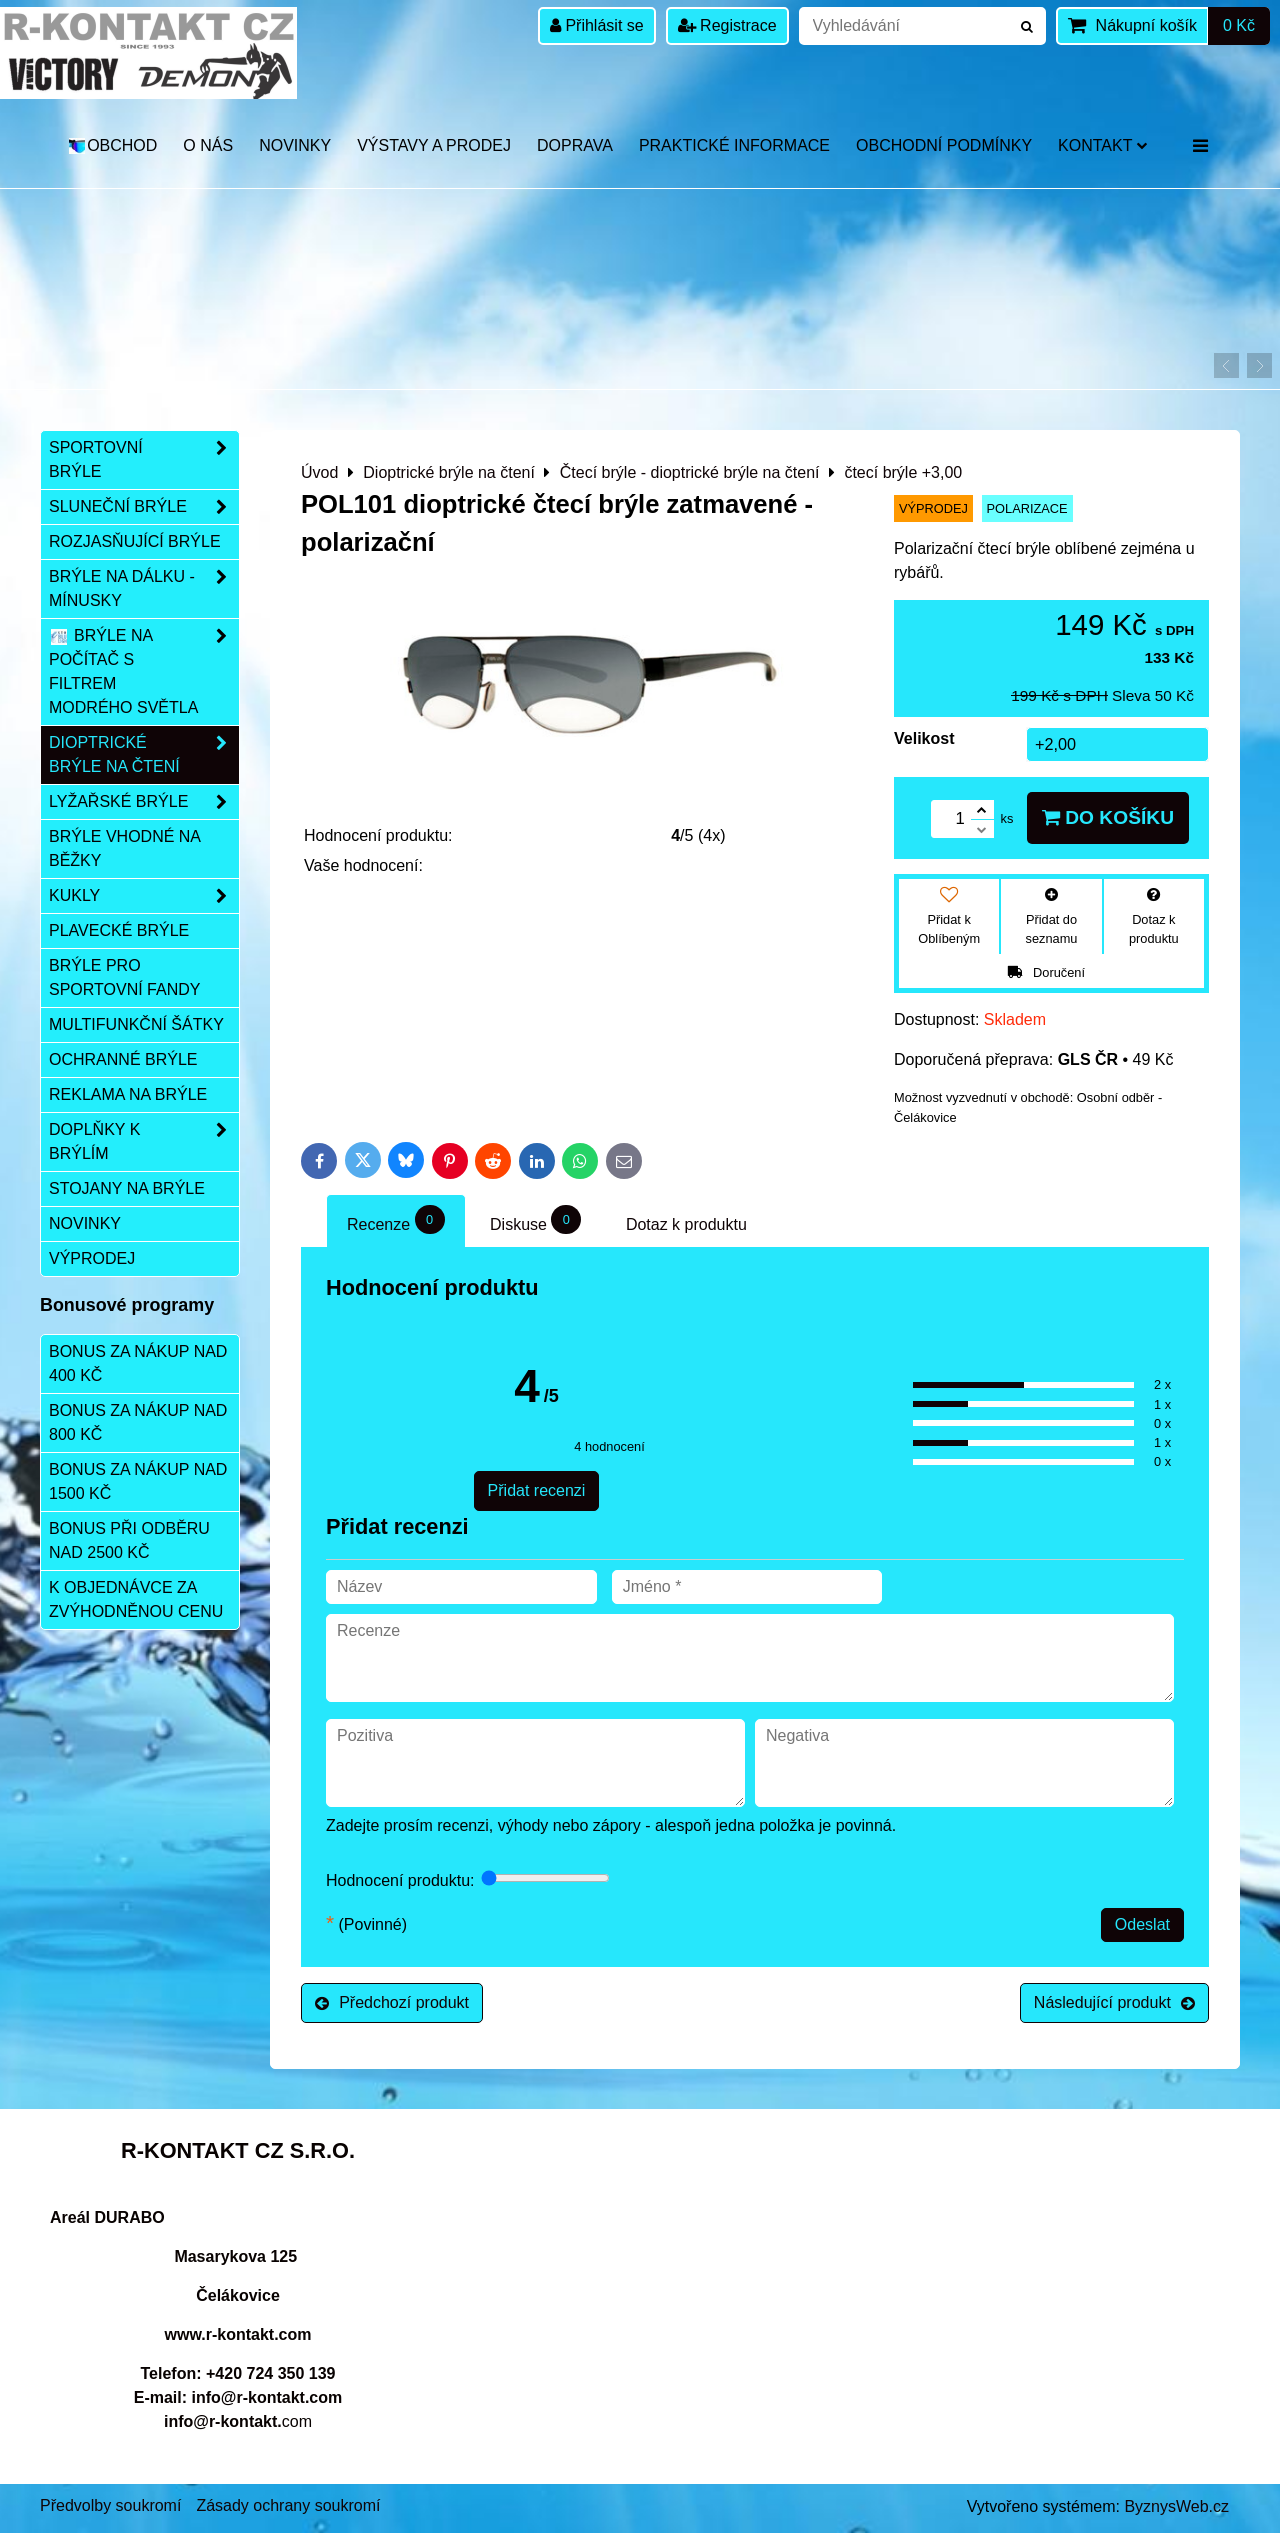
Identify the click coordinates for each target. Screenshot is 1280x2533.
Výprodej (92, 1258)
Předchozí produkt (392, 2002)
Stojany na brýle (127, 1188)
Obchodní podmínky (944, 145)
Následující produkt (1114, 2002)
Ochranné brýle (123, 1059)
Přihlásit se (597, 25)
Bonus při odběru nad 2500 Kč (129, 1540)
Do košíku (1108, 817)
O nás (208, 145)
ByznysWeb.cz (1176, 2506)
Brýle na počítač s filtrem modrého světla (144, 672)
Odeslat (1142, 1924)
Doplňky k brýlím (144, 1142)
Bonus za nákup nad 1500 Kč (138, 1481)
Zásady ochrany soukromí (288, 2505)
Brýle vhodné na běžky (125, 848)
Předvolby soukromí (110, 2505)
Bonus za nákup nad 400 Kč (138, 1363)
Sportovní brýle (144, 460)
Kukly (144, 896)
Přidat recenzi (537, 1490)
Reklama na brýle (128, 1094)
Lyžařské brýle (144, 802)
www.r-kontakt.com (238, 2334)
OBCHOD (112, 145)
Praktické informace (734, 145)
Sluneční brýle (144, 507)
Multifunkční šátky (136, 1024)
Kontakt (1102, 145)
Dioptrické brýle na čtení (144, 755)
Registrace (727, 25)
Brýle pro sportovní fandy (124, 977)
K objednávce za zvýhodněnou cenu (136, 1599)
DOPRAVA (575, 145)
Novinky (295, 145)
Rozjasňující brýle (135, 541)
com (238, 2421)
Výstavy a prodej (434, 145)
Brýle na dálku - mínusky (144, 589)
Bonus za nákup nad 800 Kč (138, 1422)
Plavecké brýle (119, 930)
